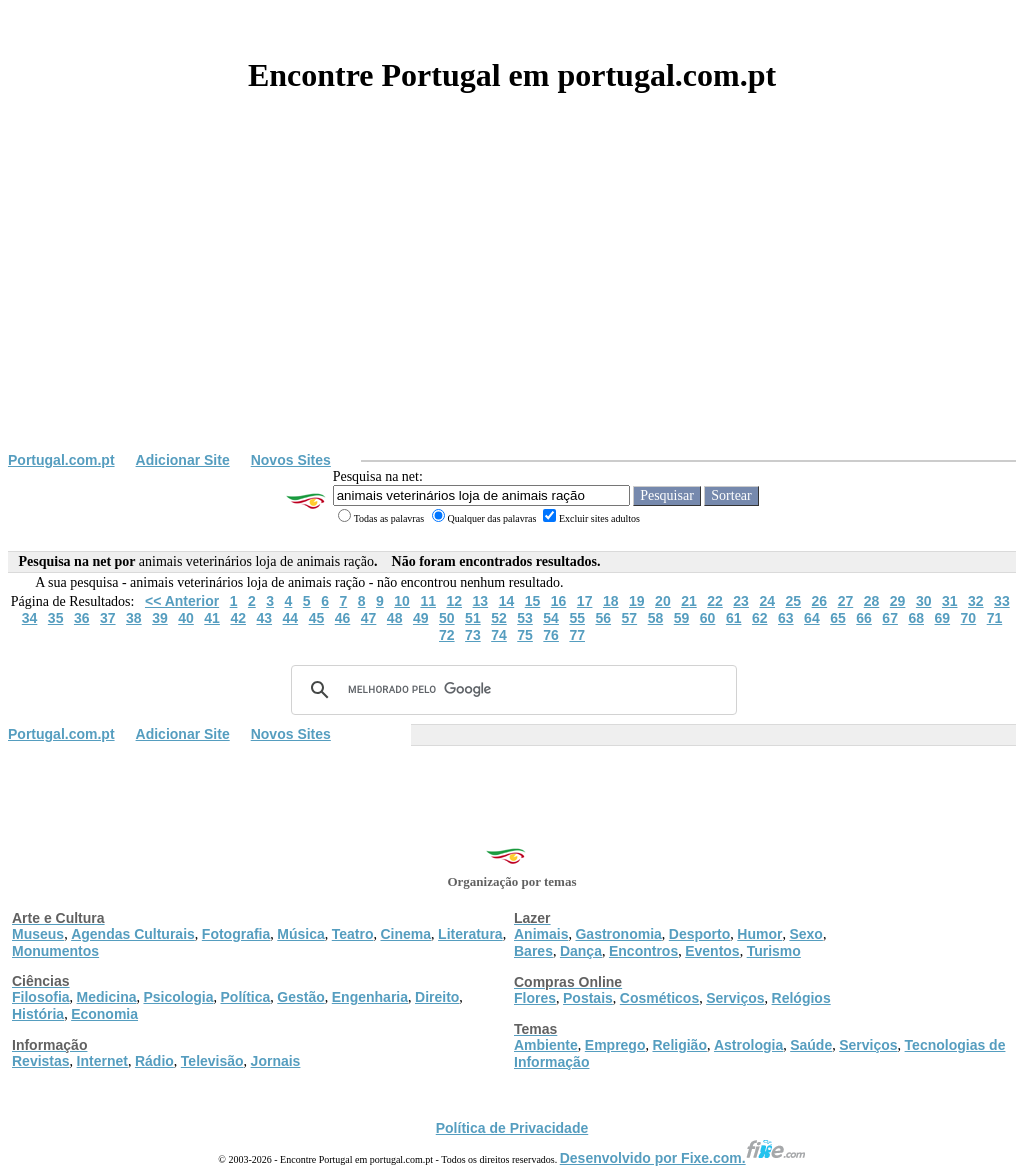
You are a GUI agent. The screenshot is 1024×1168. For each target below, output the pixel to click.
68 (916, 618)
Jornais (276, 1061)
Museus (38, 934)
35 (56, 618)
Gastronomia (618, 934)
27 (846, 601)
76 (551, 635)
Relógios (801, 998)
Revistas (41, 1061)
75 (525, 635)
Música (300, 934)
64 (812, 618)
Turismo (774, 951)
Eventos (712, 951)
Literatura (470, 934)
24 (767, 601)
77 (577, 635)
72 (447, 635)
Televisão (212, 1061)
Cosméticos (659, 998)
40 (186, 618)
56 (603, 618)
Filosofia (41, 997)
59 (682, 618)
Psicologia (178, 997)
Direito (437, 997)
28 (872, 601)
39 (160, 618)
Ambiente (546, 1045)
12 (454, 601)
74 (499, 635)
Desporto (699, 934)
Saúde (811, 1045)
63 (786, 618)
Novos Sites (291, 460)
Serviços (735, 998)
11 (428, 601)
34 (30, 618)
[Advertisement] (512, 302)
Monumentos (55, 951)
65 (838, 618)
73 (473, 635)
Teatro (353, 934)
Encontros (643, 951)
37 (108, 618)
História (38, 1014)
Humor (759, 934)
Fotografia (236, 934)
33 (1002, 601)
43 (264, 618)
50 (447, 618)
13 (481, 601)
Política (246, 997)
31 (950, 601)
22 (715, 601)
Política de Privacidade (512, 1128)
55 (577, 618)
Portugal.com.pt (61, 460)
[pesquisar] (511, 690)
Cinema (406, 934)
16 (559, 601)
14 (507, 601)
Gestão (300, 997)
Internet (102, 1061)
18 (611, 601)
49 (421, 618)
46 (343, 618)
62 (760, 618)
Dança (581, 951)
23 (741, 601)
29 (898, 601)
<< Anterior (182, 601)
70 (969, 618)
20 (663, 601)
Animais (541, 934)
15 (533, 601)
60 (708, 618)
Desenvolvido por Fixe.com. (683, 1158)
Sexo (805, 934)
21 (689, 601)
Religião (679, 1045)
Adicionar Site (183, 460)
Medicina (107, 997)
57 (630, 618)
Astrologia (748, 1045)
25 (793, 601)
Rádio (154, 1061)
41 (212, 618)
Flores (535, 998)
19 (637, 601)
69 (943, 618)
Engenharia (370, 997)
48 (395, 618)
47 (369, 618)
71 (995, 618)
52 (499, 618)
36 (82, 618)
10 (402, 601)
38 (134, 618)
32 (976, 601)
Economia (104, 1014)
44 (291, 618)
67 (890, 618)
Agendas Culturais (133, 934)
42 (238, 618)
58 (656, 618)
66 (864, 618)
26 (820, 601)
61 (734, 618)
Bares (533, 951)
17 (585, 601)
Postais (588, 998)
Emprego (615, 1045)
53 (525, 618)
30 (924, 601)
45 (317, 618)
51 (473, 618)
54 (551, 618)
